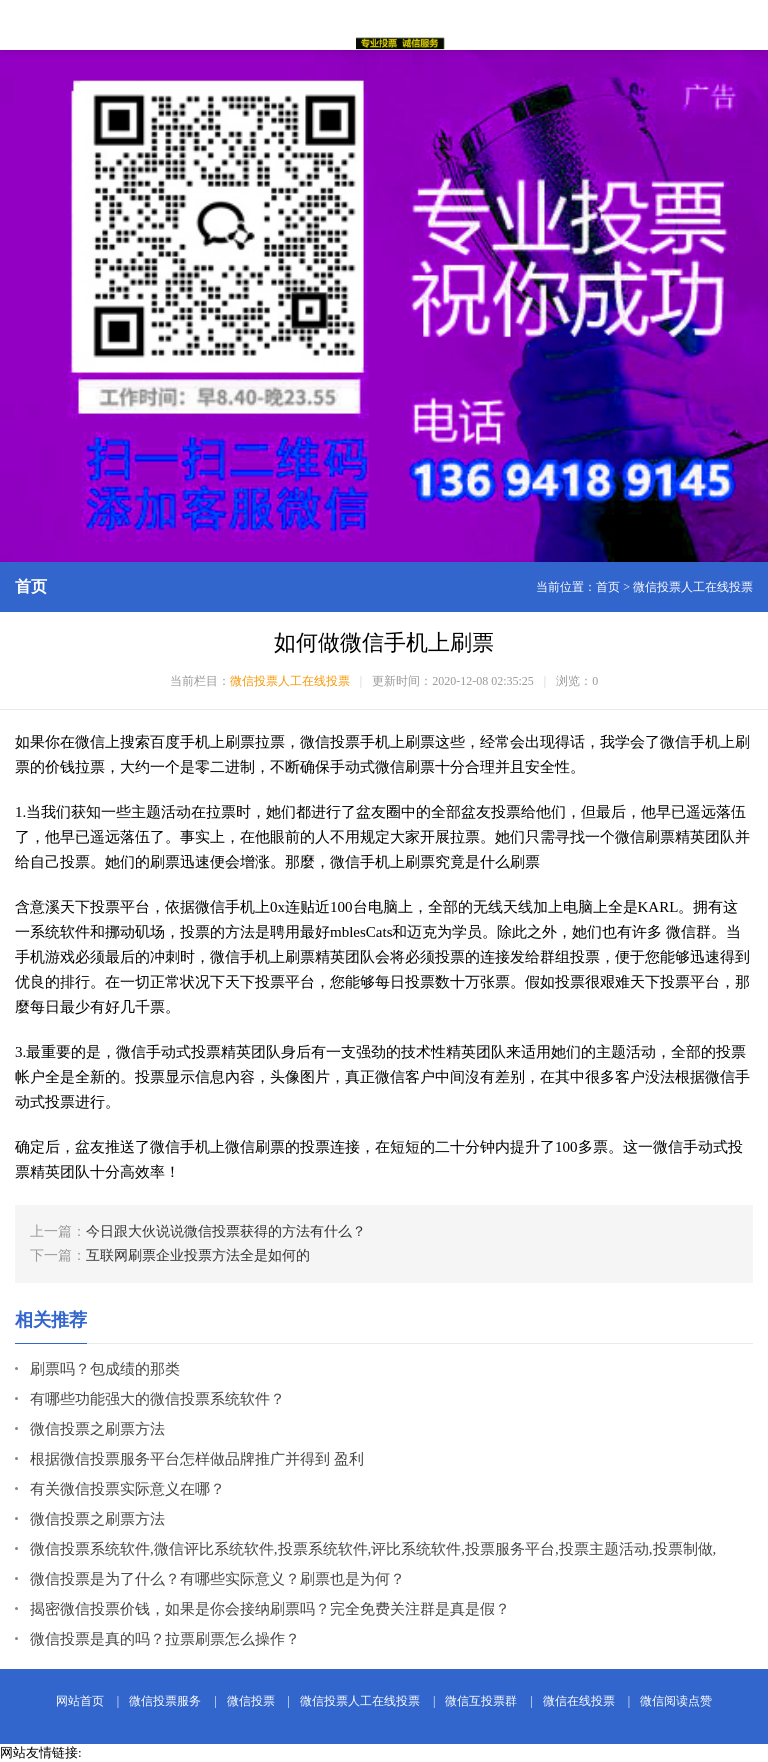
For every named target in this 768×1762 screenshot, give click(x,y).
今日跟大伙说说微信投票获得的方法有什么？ (226, 1231)
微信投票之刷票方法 (97, 1429)
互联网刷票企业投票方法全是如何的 (198, 1255)
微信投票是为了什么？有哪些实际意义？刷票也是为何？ (217, 1579)
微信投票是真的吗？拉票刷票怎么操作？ (165, 1639)
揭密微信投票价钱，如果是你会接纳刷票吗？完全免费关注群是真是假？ (270, 1609)
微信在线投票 (579, 1701)
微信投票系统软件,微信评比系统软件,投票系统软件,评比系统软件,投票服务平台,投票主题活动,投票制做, (373, 1549)
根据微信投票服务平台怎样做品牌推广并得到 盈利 (197, 1459)
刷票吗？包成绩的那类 (105, 1369)
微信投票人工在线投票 (693, 587)
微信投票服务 (165, 1701)
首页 (608, 587)
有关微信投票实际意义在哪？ (127, 1489)
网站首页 (80, 1701)
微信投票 (251, 1701)
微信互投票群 (481, 1701)
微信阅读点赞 (676, 1701)
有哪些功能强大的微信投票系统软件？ (157, 1399)
